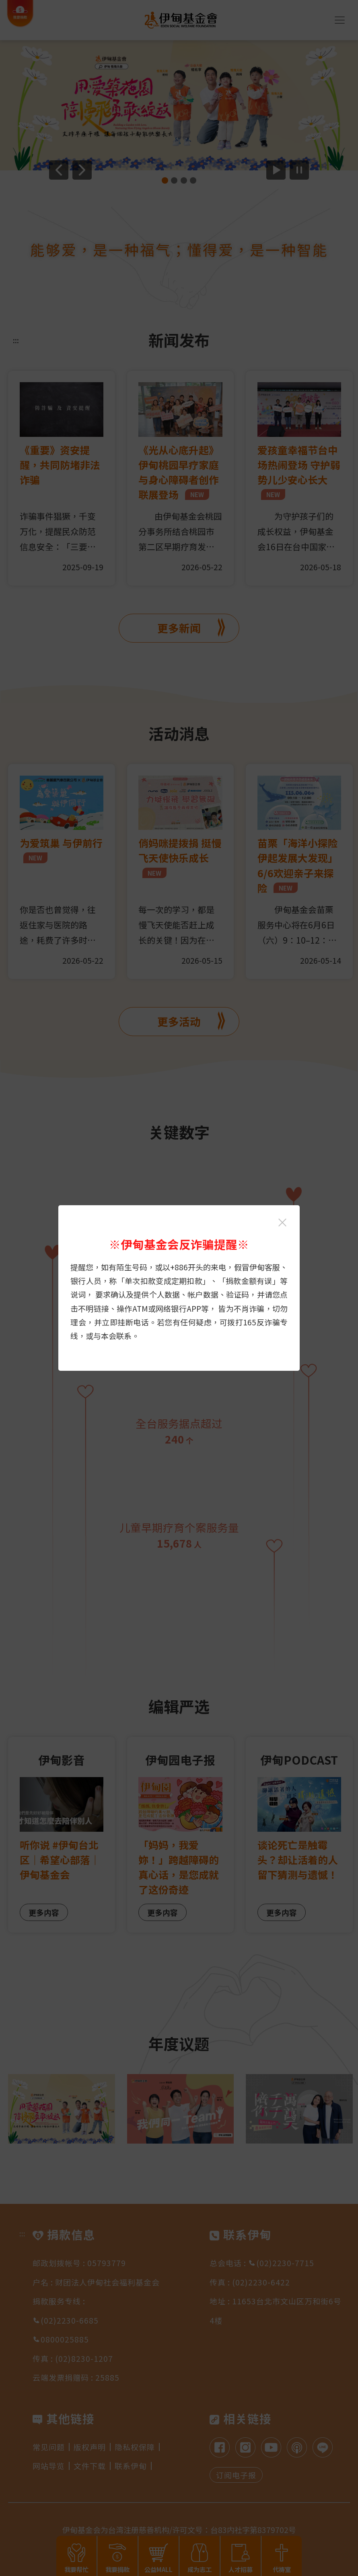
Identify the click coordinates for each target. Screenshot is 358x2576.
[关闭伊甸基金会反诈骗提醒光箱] (282, 1222)
